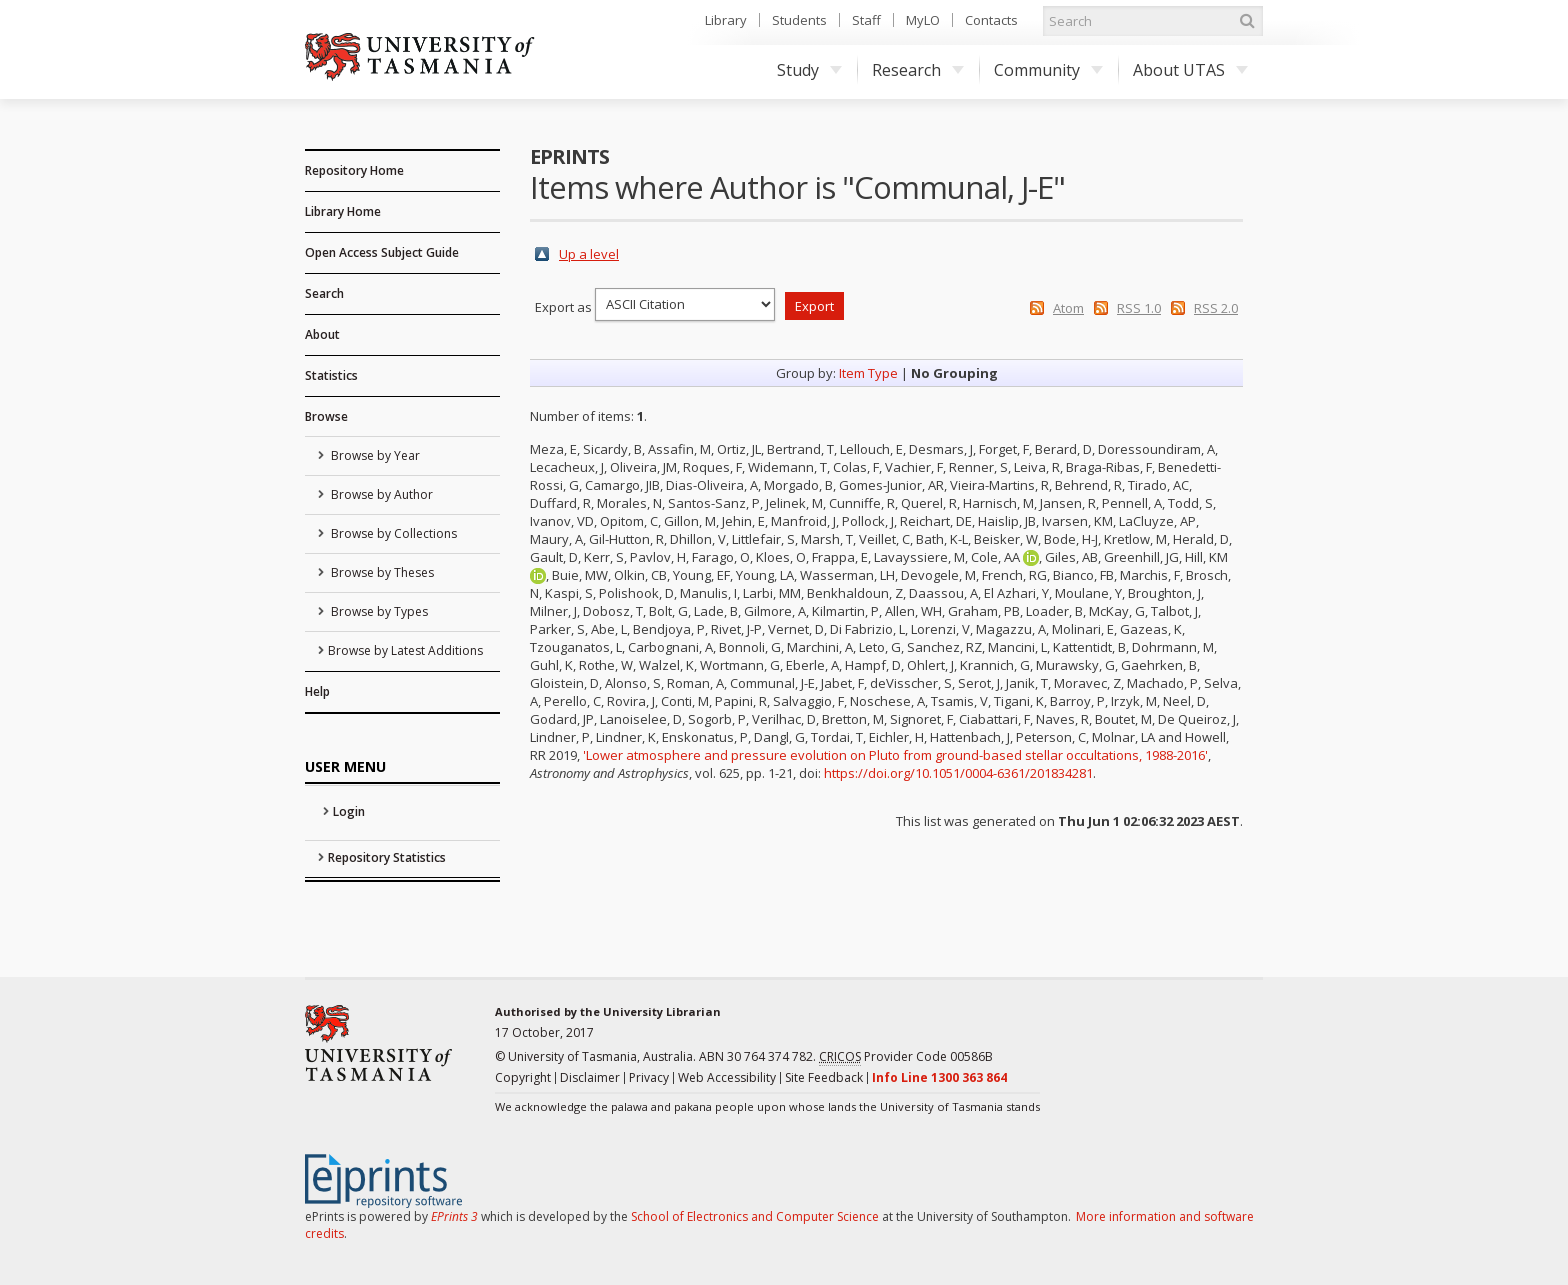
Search (324, 293)
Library (726, 20)
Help (317, 691)
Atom (1068, 308)
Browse (326, 416)
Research (918, 70)
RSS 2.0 (1216, 308)
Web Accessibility (727, 1077)
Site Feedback (824, 1077)
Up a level (589, 254)
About (322, 334)
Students (799, 20)
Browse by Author (380, 494)
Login (349, 811)
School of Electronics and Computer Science (755, 1216)
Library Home (343, 211)
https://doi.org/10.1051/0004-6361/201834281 (958, 773)
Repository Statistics (387, 857)
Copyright (523, 1077)
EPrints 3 (454, 1216)
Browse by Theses (381, 572)
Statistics (331, 375)
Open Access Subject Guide (382, 252)
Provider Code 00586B (906, 1057)
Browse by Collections (392, 533)
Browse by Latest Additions (405, 650)
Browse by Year (374, 455)
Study (809, 70)
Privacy (649, 1077)
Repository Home (354, 170)
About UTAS (1190, 70)
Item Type (868, 373)
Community (1048, 70)
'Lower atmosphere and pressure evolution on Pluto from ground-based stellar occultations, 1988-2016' (895, 755)
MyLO (923, 20)
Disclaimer (590, 1077)
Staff (866, 20)
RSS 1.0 (1139, 308)
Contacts (991, 20)
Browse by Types (378, 611)
